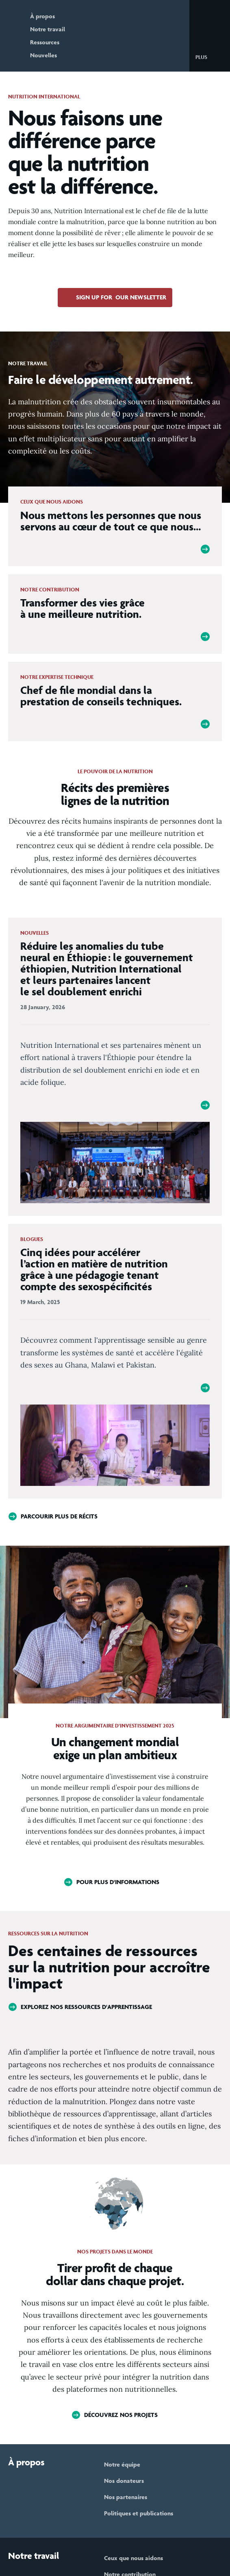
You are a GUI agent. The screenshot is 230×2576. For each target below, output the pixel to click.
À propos (42, 16)
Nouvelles (43, 55)
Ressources (44, 42)
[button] (207, 56)
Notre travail (47, 29)
